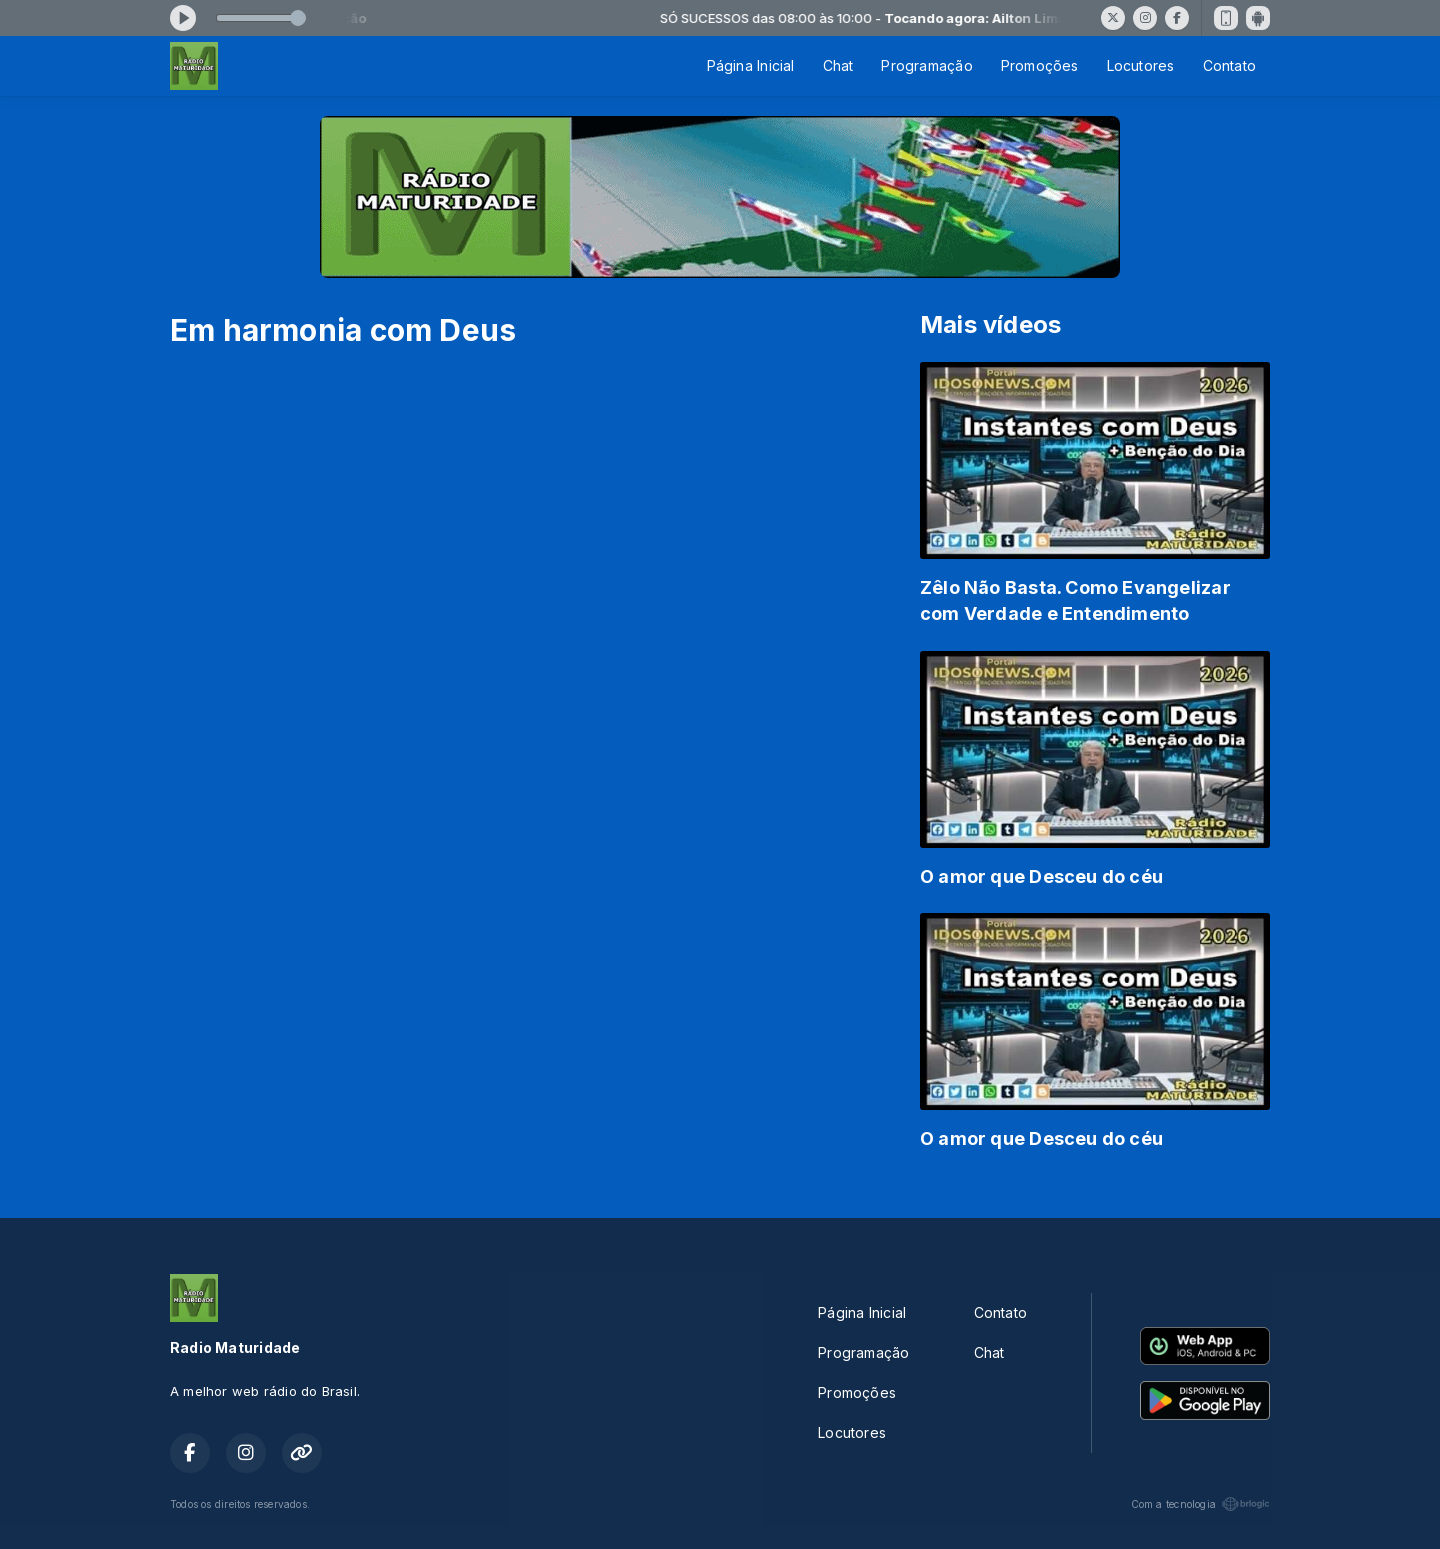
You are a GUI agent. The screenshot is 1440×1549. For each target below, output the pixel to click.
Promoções (1040, 65)
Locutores (1141, 65)
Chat (838, 65)
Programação (926, 65)
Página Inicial (751, 65)
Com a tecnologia (1200, 1504)
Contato (1229, 65)
